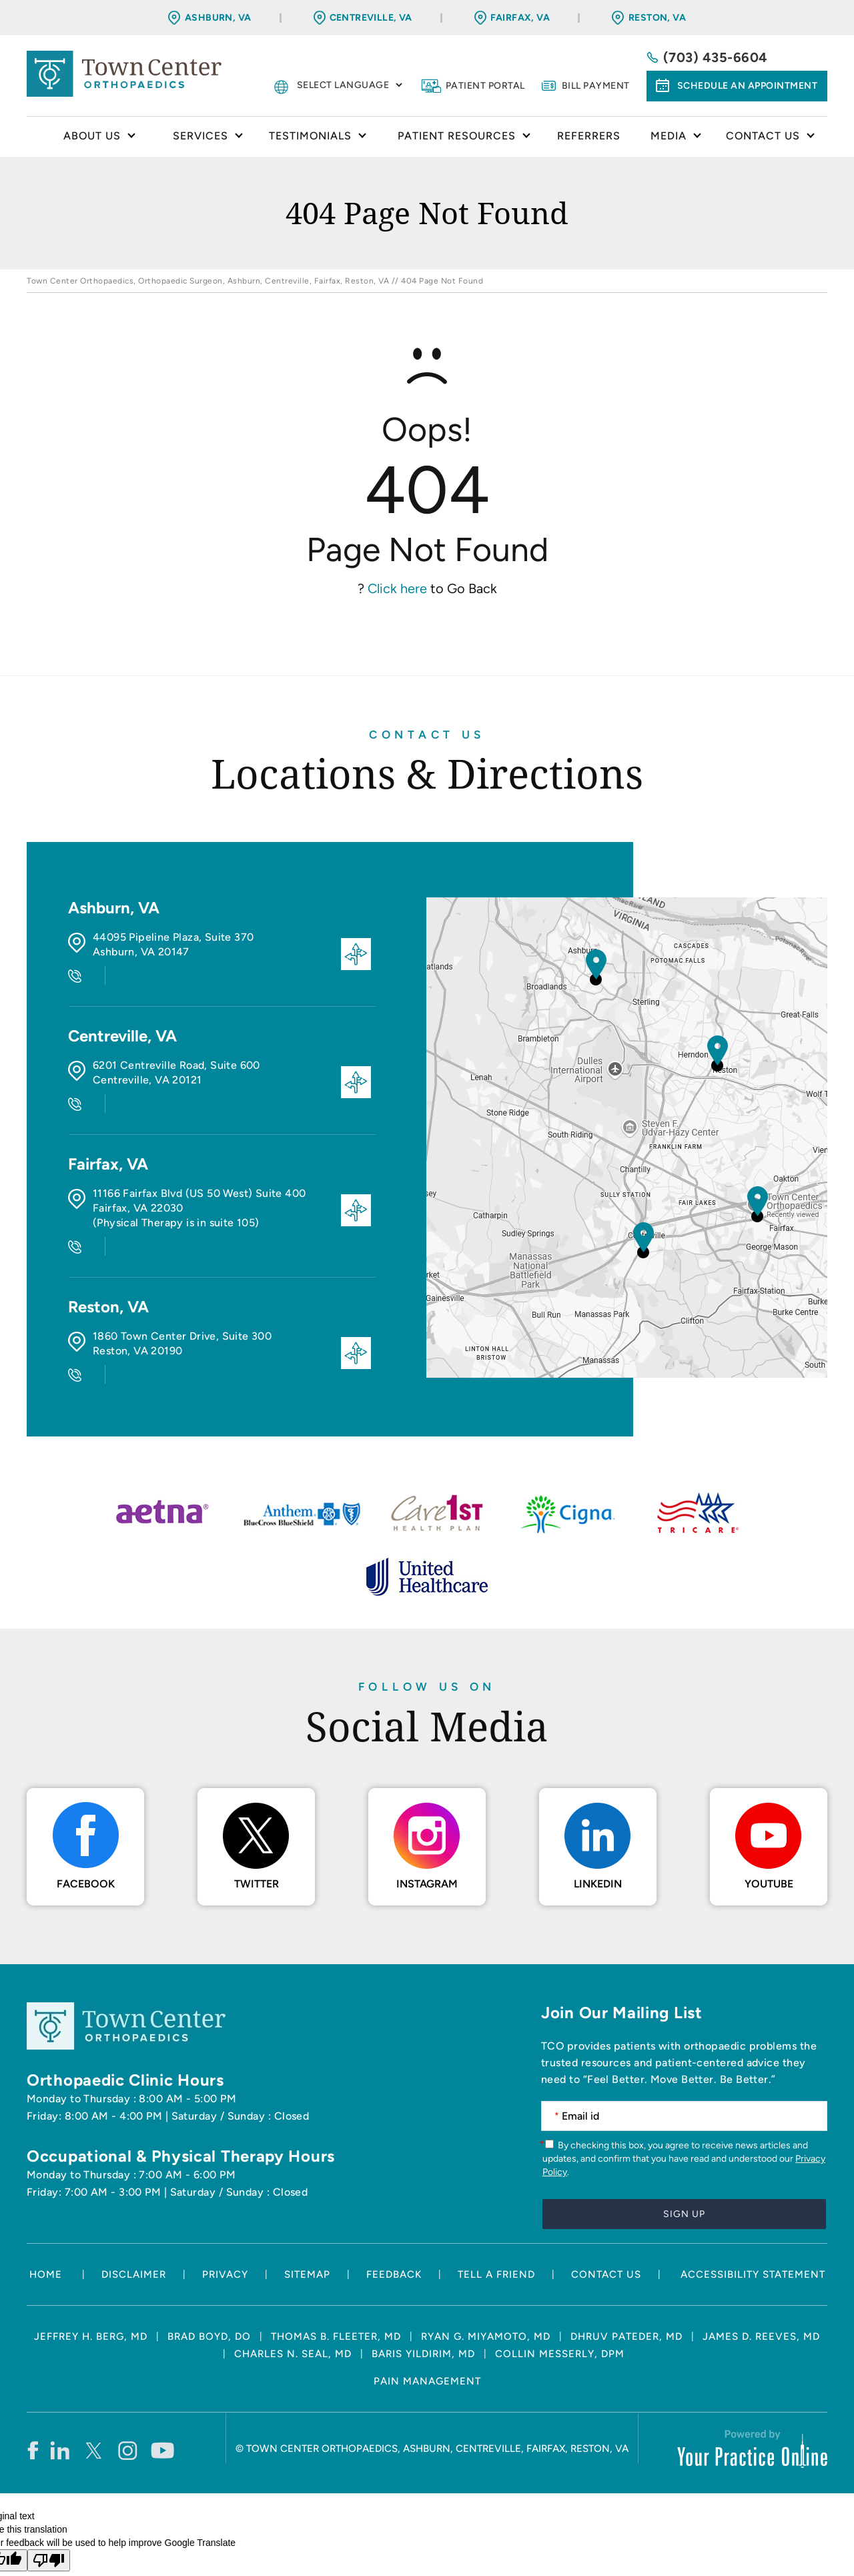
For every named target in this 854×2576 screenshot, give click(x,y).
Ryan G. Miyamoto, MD (485, 2273)
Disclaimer (133, 2211)
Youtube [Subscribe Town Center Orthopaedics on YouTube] (769, 1820)
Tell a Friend (496, 2211)
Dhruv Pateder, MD (626, 2273)
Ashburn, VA (218, 17)
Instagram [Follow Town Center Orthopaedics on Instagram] (427, 1820)
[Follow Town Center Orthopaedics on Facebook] (32, 2387)
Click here (397, 588)
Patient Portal (485, 85)
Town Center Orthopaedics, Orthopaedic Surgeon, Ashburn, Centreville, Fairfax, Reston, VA (208, 281)
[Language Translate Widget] (349, 85)
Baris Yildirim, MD (423, 2290)
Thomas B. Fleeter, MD (336, 2273)
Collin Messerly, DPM (559, 2290)
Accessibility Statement (753, 2211)
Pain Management (427, 2318)
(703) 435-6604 (715, 57)
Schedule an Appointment (747, 85)
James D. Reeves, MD (761, 2273)
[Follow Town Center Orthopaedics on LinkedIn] (60, 2387)
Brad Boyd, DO (209, 2273)
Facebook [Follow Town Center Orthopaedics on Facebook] (86, 1820)
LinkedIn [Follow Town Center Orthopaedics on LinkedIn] (598, 1820)
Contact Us (427, 734)
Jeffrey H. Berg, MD (90, 2273)
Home (34, 137)
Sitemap (307, 2211)
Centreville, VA (371, 17)
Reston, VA (657, 17)
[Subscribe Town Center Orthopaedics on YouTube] (162, 2387)
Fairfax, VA (520, 17)
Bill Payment (596, 85)
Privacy (225, 2211)
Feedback (394, 2211)
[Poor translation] (48, 2497)
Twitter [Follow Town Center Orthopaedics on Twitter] (256, 1820)
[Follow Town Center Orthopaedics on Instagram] (128, 2387)
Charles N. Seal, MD (293, 2290)
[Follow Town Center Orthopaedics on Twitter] (94, 2387)
